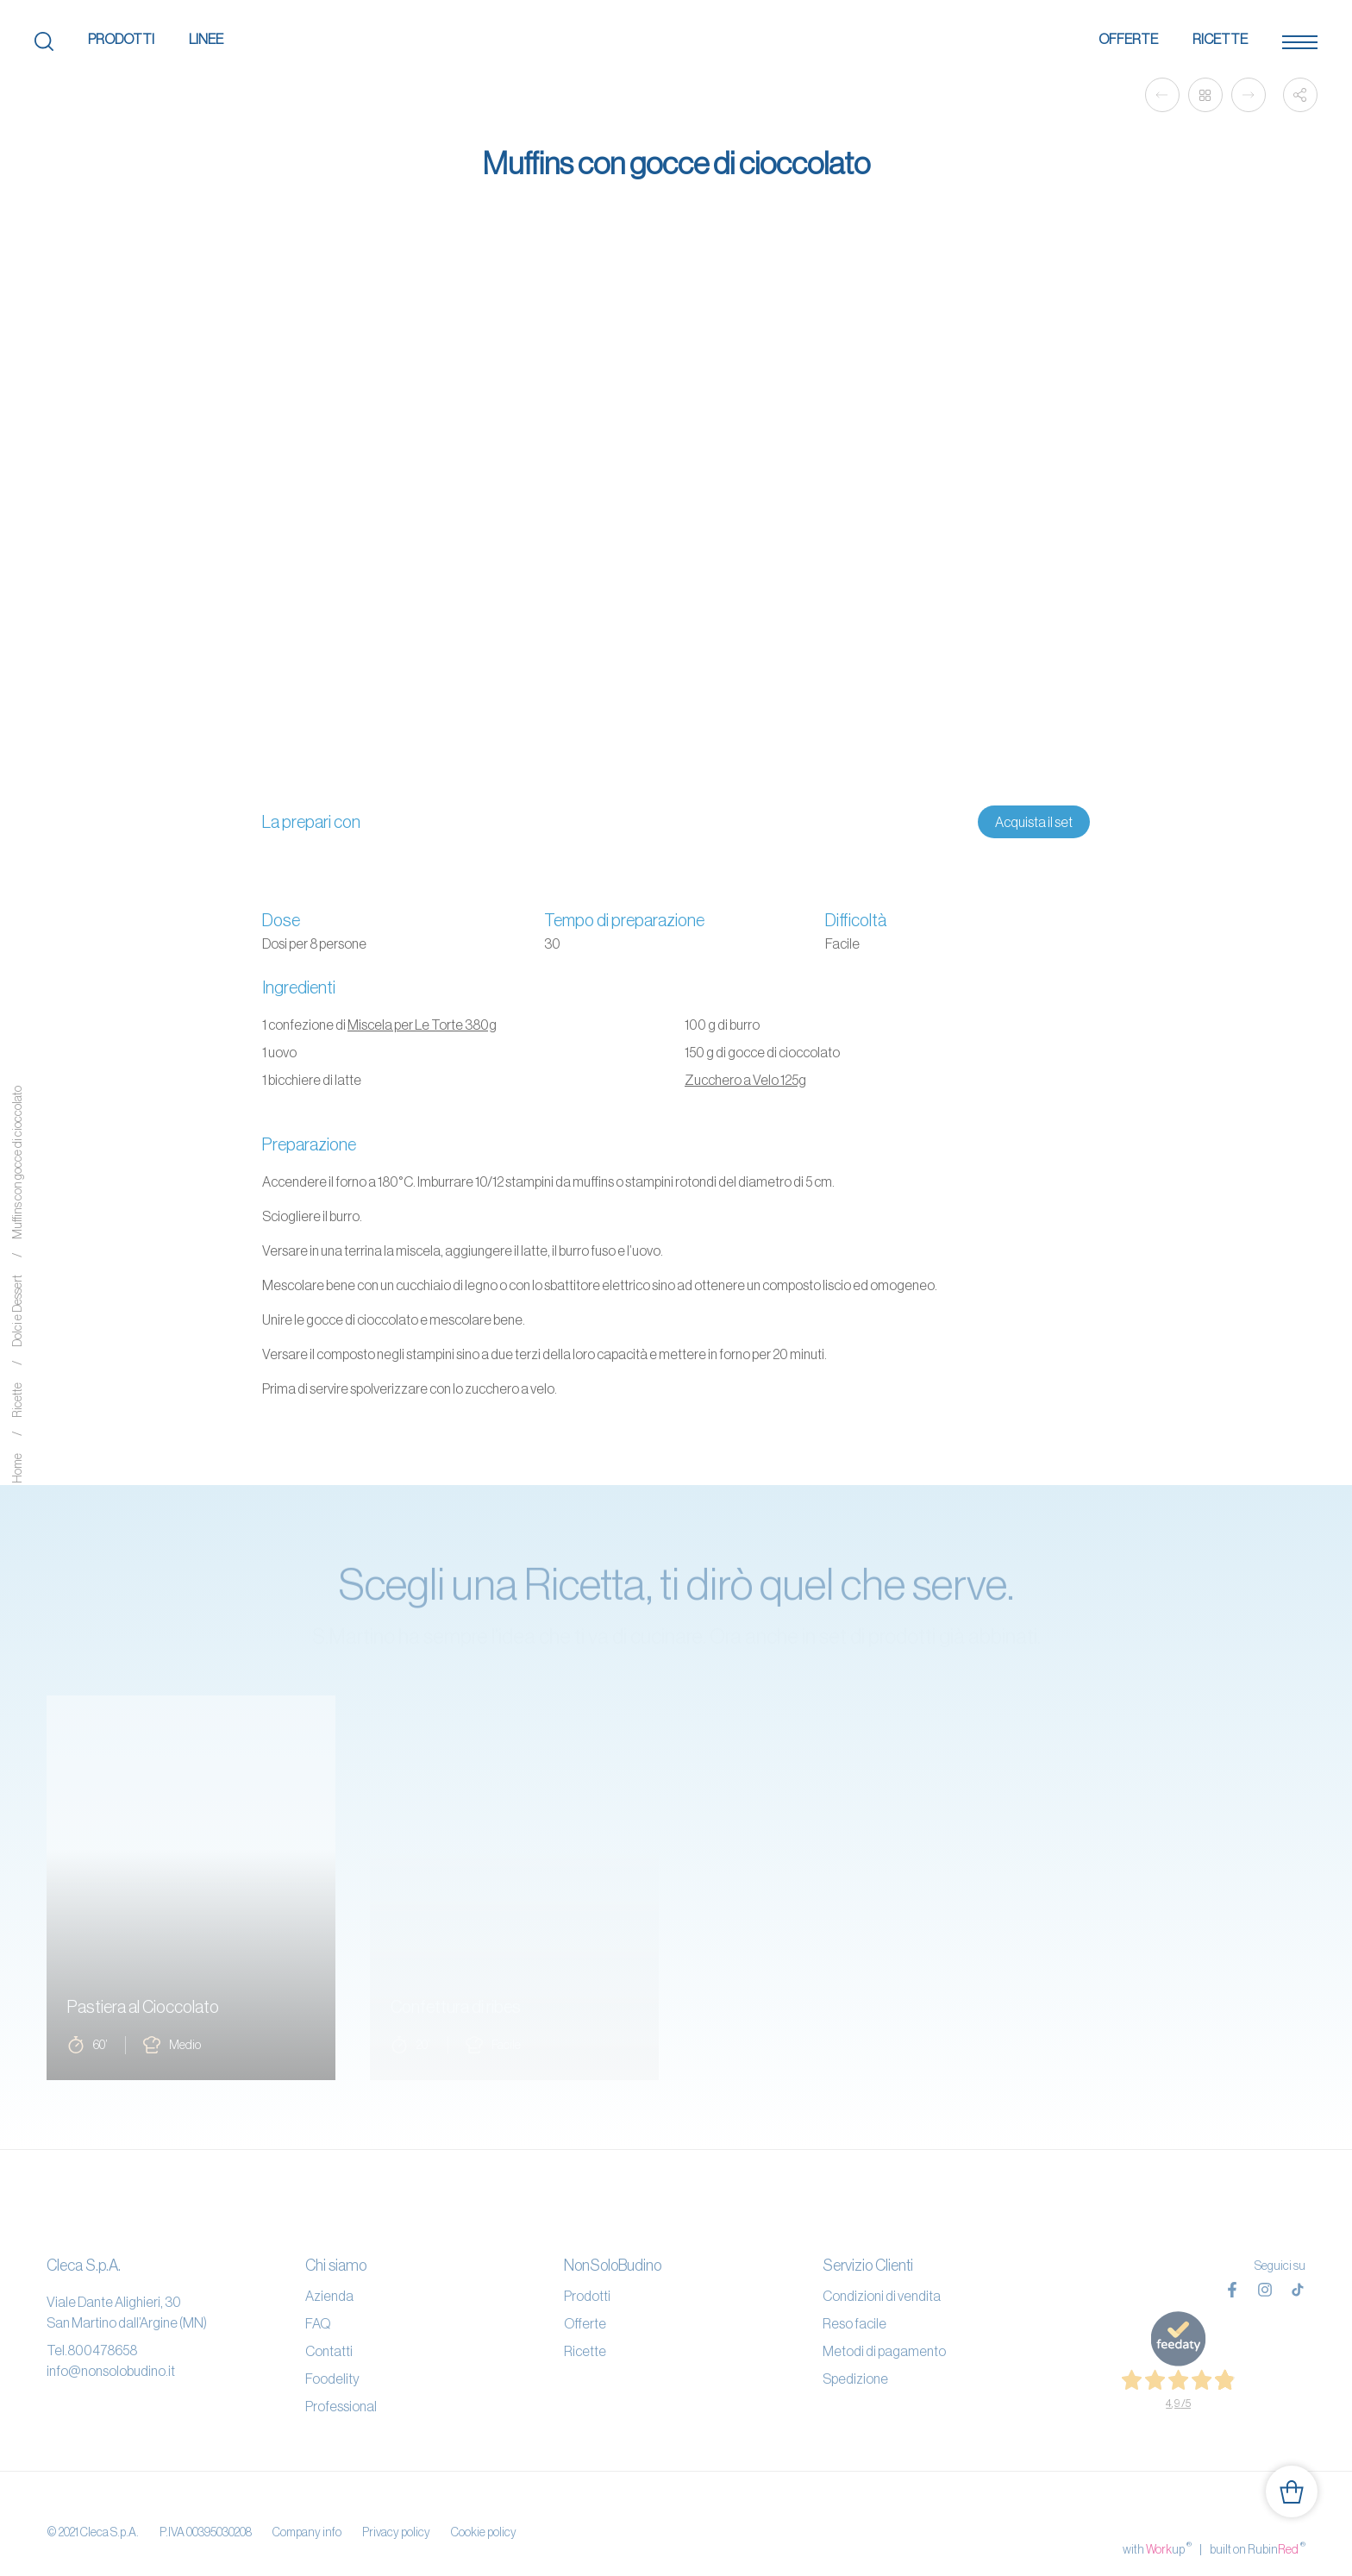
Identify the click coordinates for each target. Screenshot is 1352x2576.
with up (1157, 2514)
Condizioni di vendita (882, 2295)
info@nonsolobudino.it (111, 2371)
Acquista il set (1034, 822)
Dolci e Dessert (17, 1311)
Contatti (329, 2351)
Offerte (1128, 39)
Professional (341, 2406)
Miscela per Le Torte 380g (422, 1024)
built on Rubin (1257, 2514)
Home (17, 1468)
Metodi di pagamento (884, 2351)
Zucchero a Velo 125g (745, 1079)
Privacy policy (396, 2515)
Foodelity (332, 2378)
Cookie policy (483, 2515)
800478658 (102, 2350)
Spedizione (855, 2378)
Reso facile (854, 2323)
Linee (206, 39)
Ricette (1220, 39)
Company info (306, 2515)
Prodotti (121, 39)
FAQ (317, 2323)
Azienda (329, 2295)
